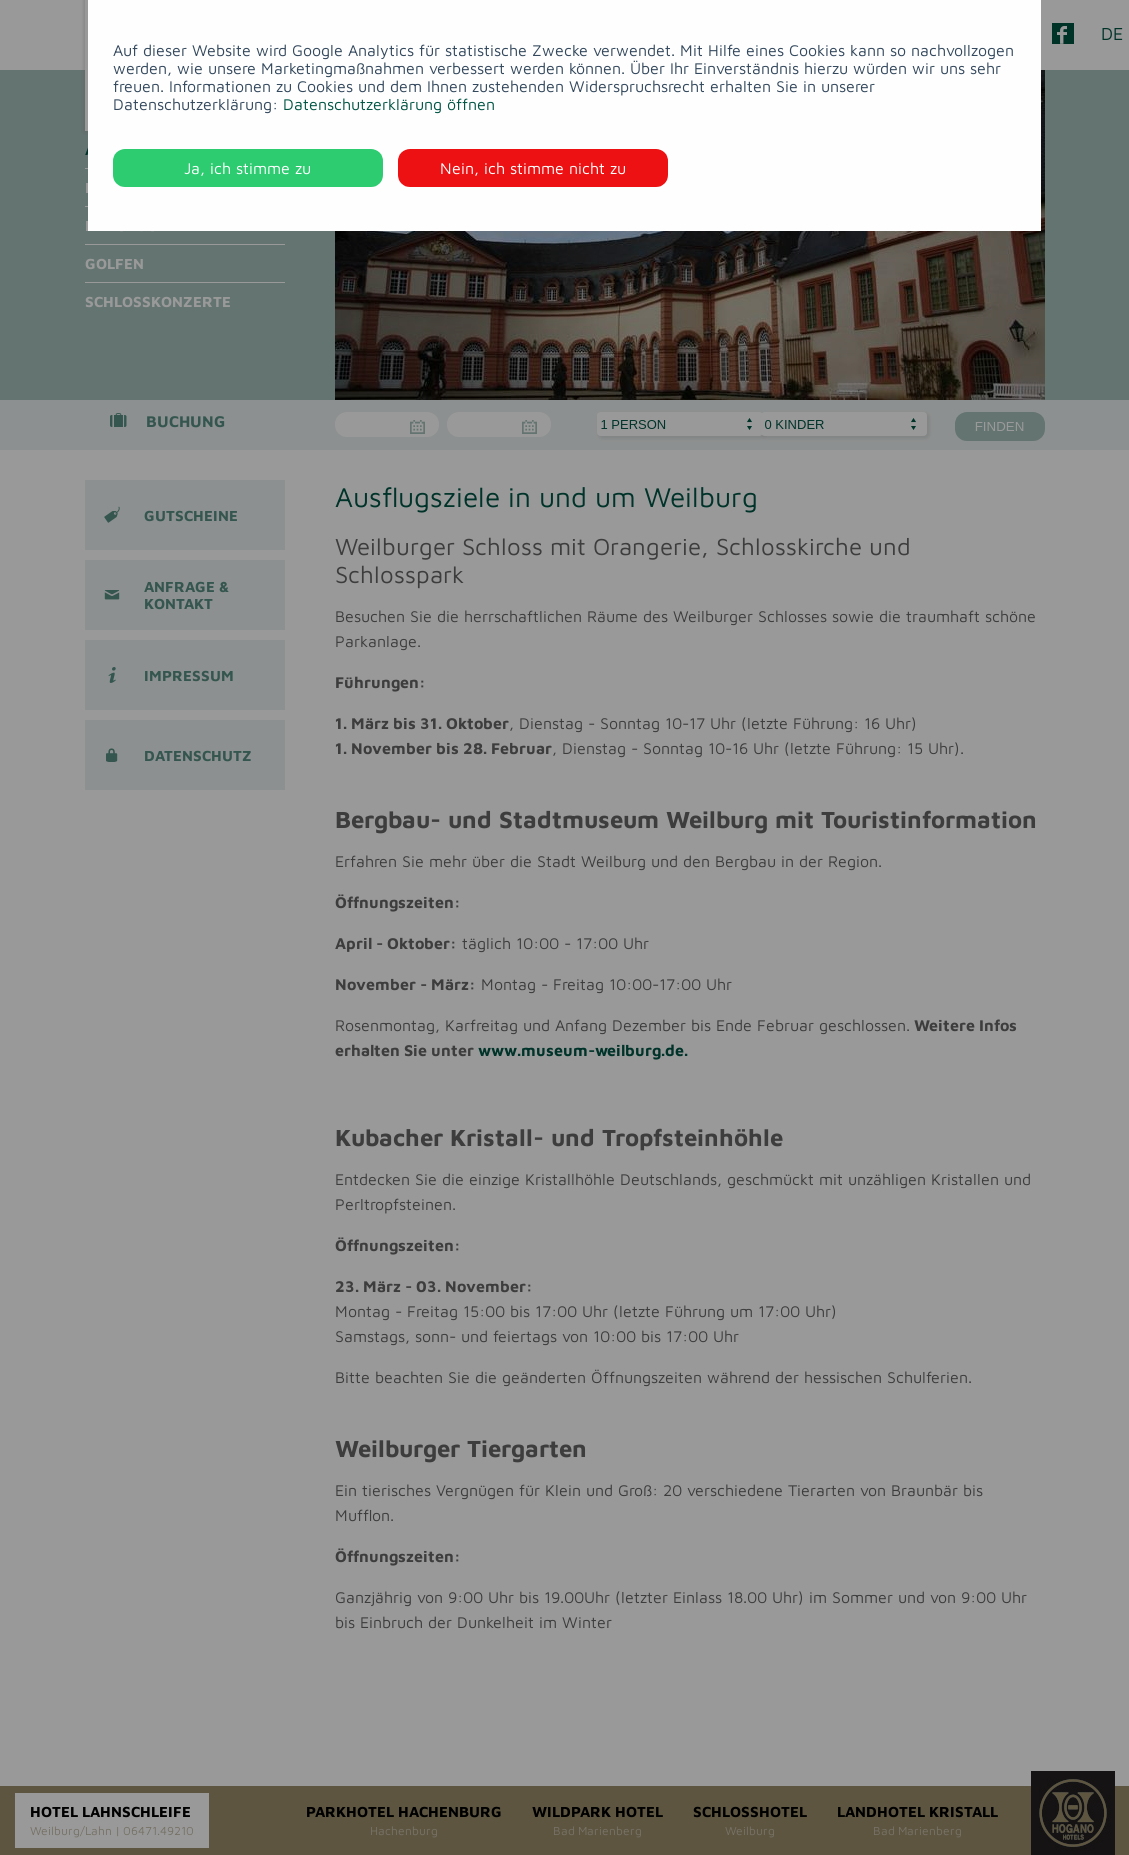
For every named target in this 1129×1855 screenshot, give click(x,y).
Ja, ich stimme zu (247, 168)
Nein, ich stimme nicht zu (533, 168)
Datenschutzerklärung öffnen (389, 104)
